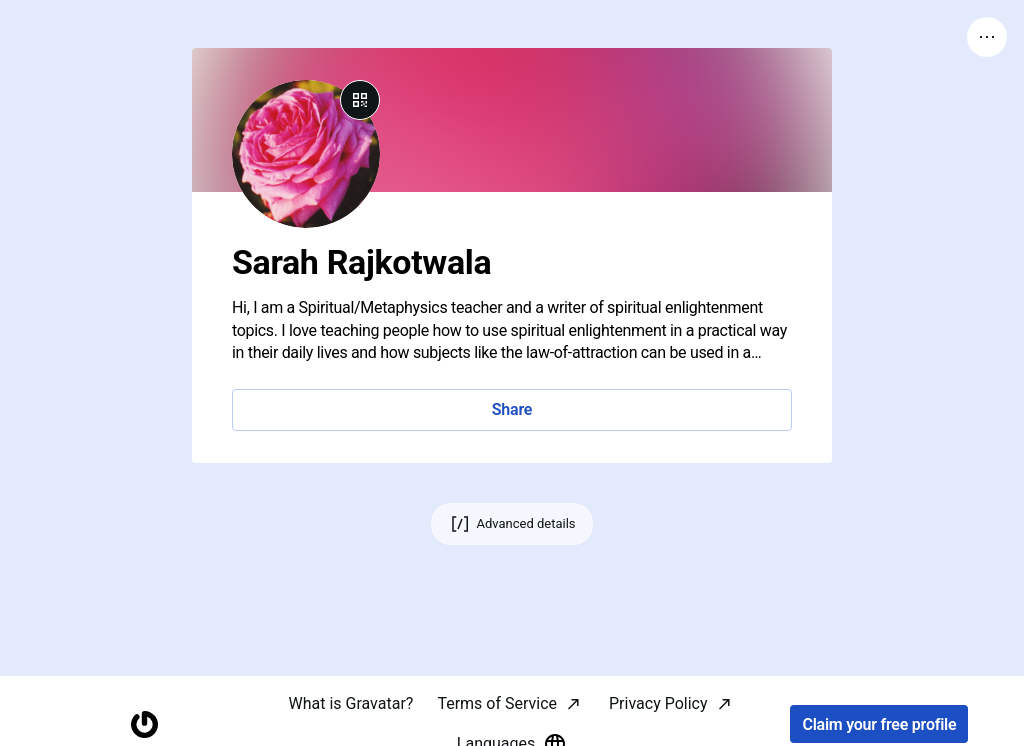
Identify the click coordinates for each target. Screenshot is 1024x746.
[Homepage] (144, 724)
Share (512, 409)
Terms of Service (497, 703)
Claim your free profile (879, 724)
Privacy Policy (658, 703)
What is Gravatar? (350, 703)
